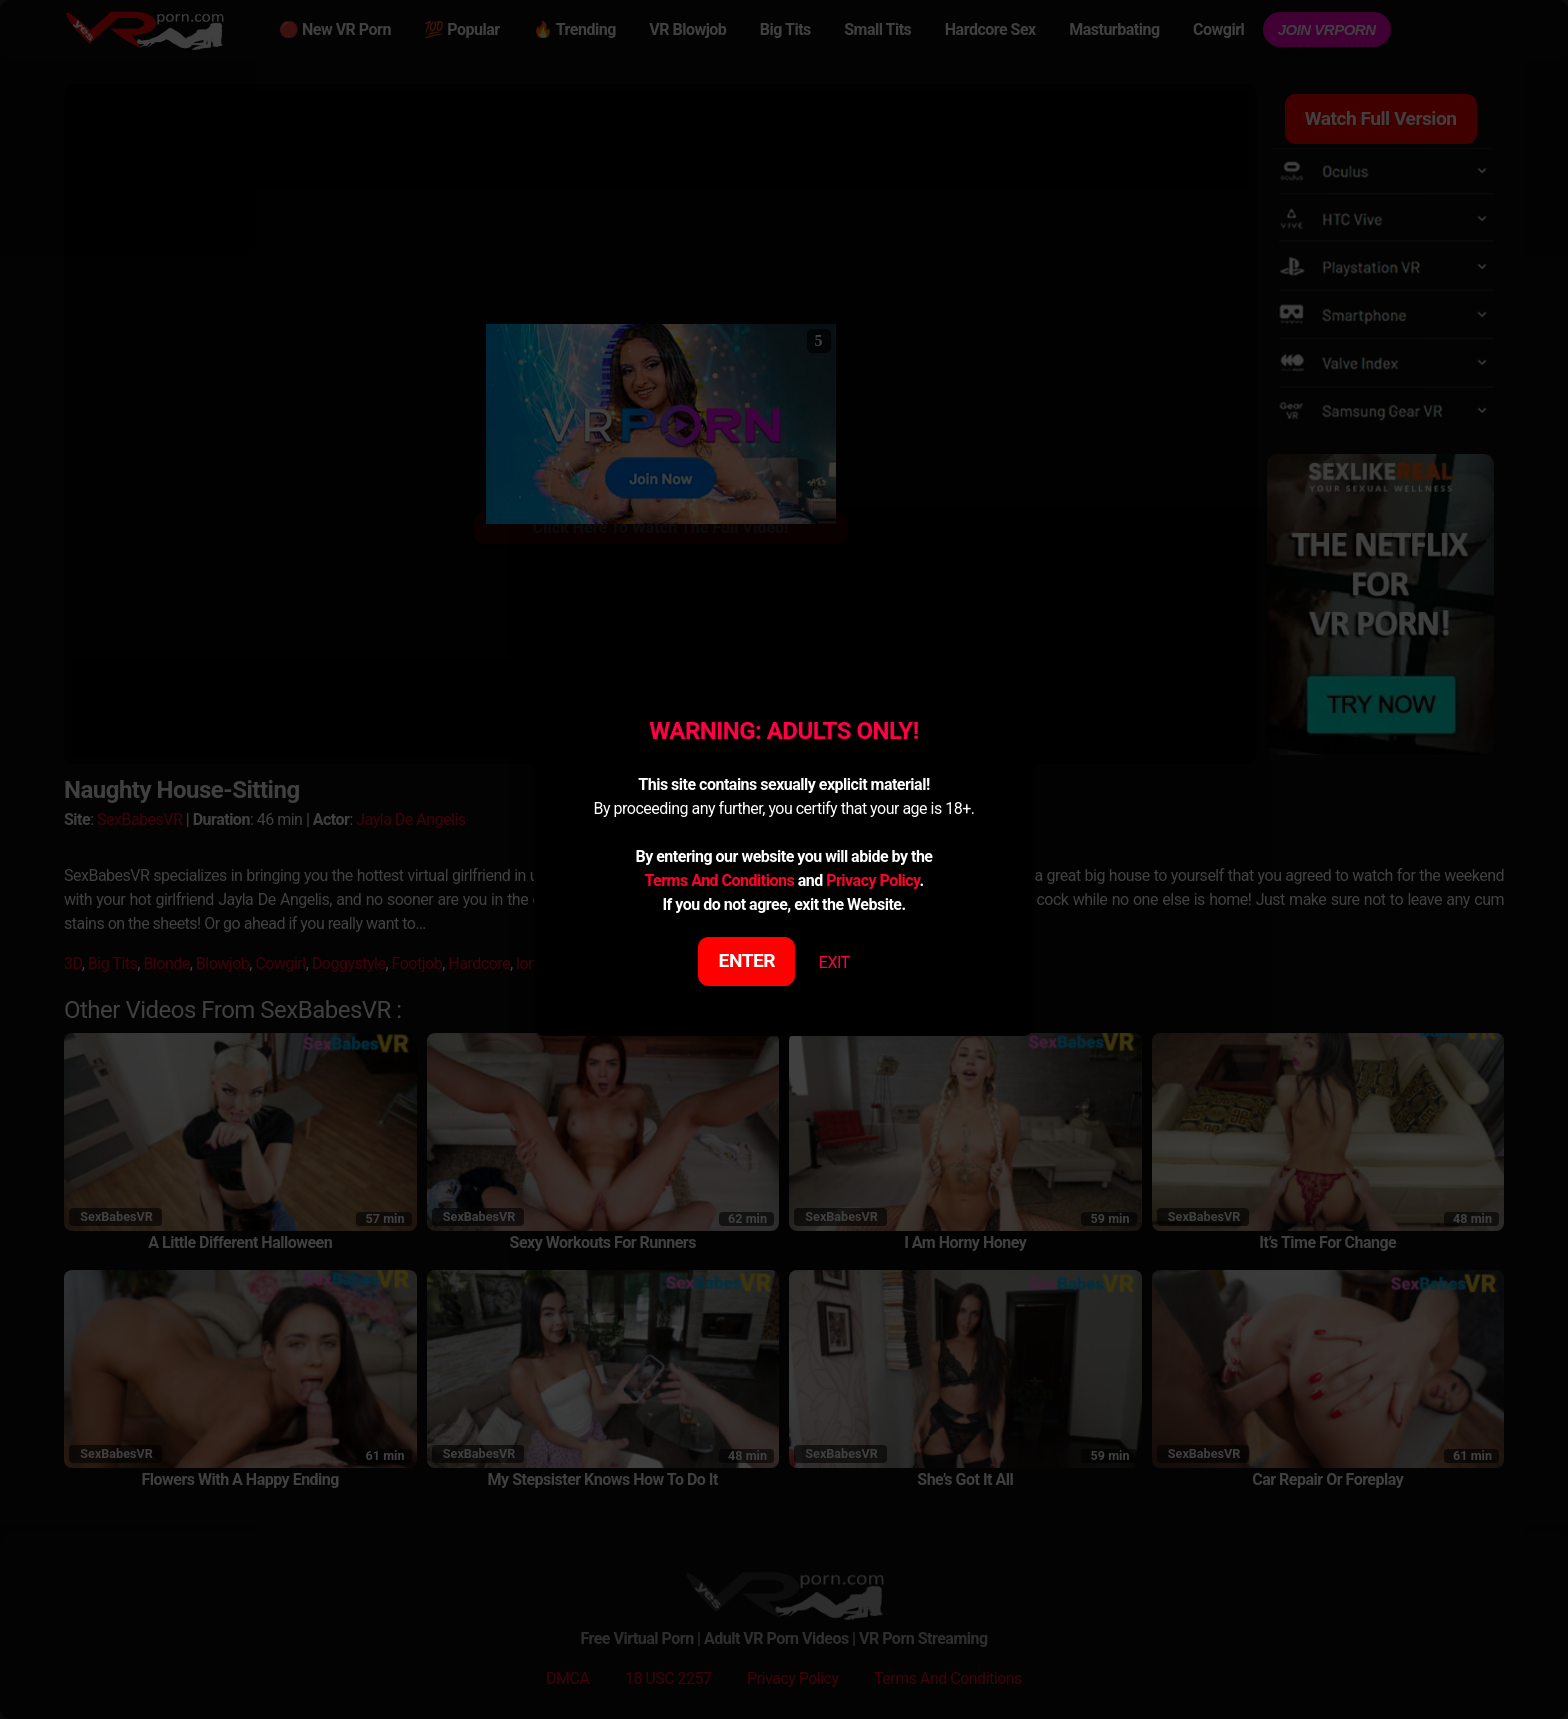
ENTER (747, 960)
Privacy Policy (872, 880)
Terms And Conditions (719, 880)
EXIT (834, 962)
